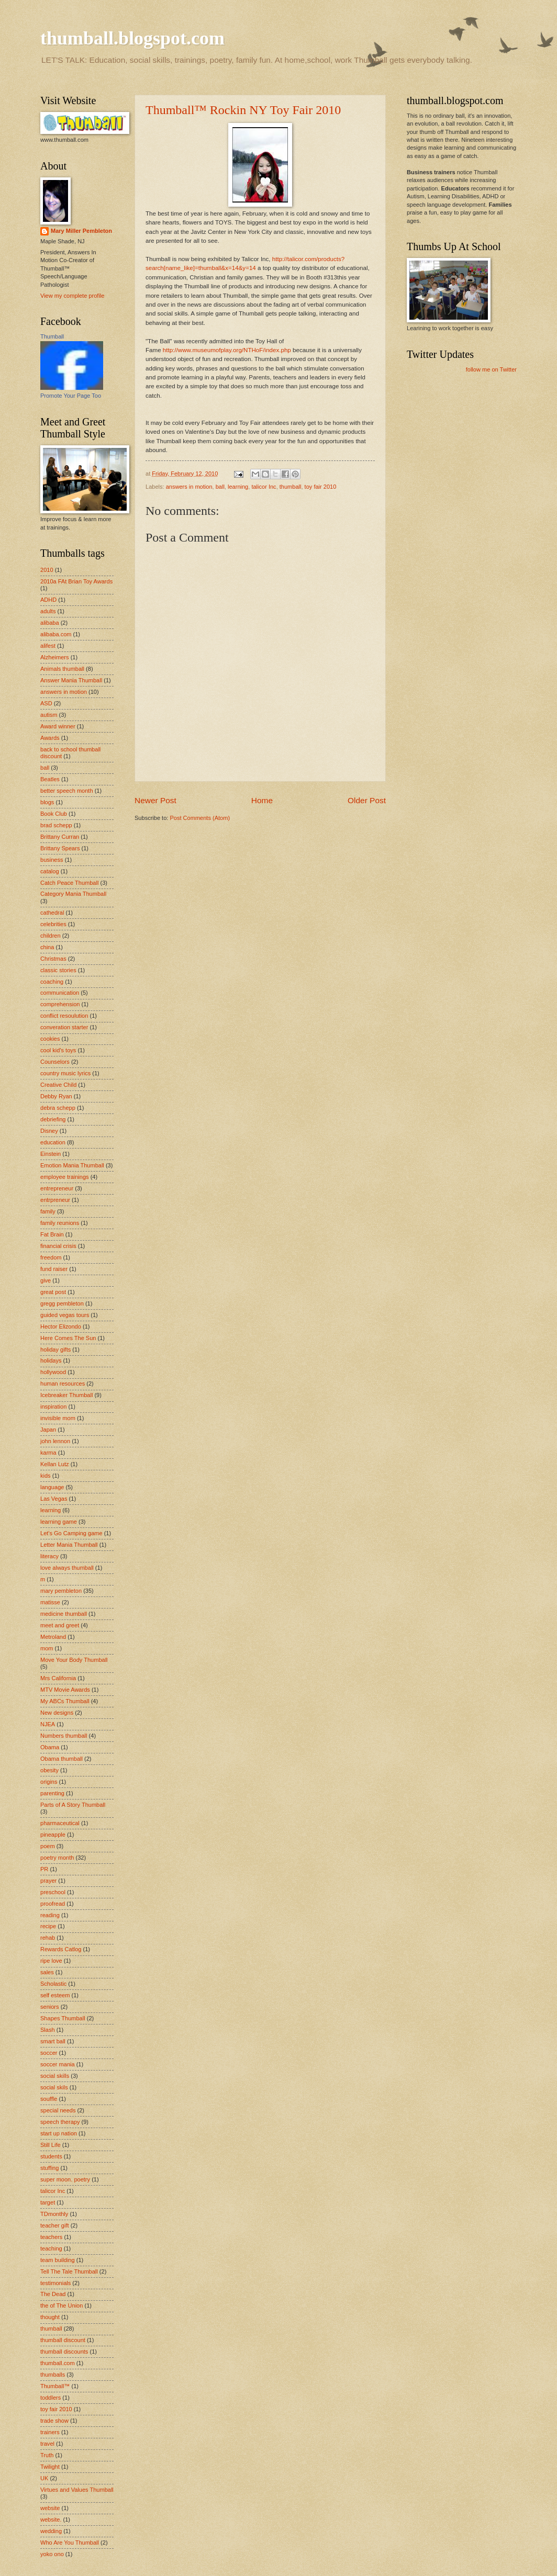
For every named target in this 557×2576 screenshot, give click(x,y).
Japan (48, 1429)
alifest (47, 646)
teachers (51, 2237)
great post (53, 1292)
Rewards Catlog (60, 1949)
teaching (51, 2248)
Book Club (53, 814)
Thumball (52, 336)
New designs (56, 1712)
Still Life (50, 2145)
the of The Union (61, 2305)
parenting (52, 1793)
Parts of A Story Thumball (72, 1805)
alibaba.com (55, 634)
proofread (52, 1903)
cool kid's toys (58, 1050)
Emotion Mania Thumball (72, 1165)
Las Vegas (54, 1498)
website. (50, 2519)
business (51, 860)
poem (47, 1846)
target (47, 2202)
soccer (49, 2053)
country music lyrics (65, 1073)
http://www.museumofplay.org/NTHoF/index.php (227, 350)
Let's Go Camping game (71, 1533)
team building (57, 2260)
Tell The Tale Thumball (69, 2271)
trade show (54, 2420)
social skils (54, 2087)
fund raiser (54, 1269)
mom (46, 1648)
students (51, 2156)
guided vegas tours (64, 1315)
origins (49, 1782)
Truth (46, 2455)
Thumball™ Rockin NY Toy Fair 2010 (243, 110)
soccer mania (57, 2064)
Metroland (53, 1637)
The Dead (52, 2294)
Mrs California (58, 1678)
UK (44, 2478)
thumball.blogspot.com (132, 38)
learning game (58, 1521)
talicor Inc (263, 486)
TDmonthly (54, 2214)
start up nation (58, 2133)
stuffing (49, 2168)
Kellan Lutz (54, 1464)
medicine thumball (63, 1614)
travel (47, 2443)
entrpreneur (55, 1200)
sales (47, 1972)
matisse (50, 1602)
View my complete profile (72, 296)
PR (44, 1869)
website (50, 2508)
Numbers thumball (63, 1736)
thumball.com (57, 2363)
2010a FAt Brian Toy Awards (76, 581)
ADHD (48, 600)
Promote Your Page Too (70, 395)
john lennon (55, 1441)
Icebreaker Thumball (66, 1395)
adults (47, 611)
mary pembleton (61, 1591)
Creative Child (58, 1085)
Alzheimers (54, 657)
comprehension (60, 1004)
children (50, 935)
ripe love (51, 1961)
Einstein (50, 1154)
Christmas (53, 958)
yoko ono (52, 2554)
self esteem (55, 1995)
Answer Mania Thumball (71, 680)
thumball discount (62, 2340)
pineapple (52, 1834)
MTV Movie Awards (65, 1689)
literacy (49, 1556)
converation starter (64, 1027)
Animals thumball (62, 669)
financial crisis (58, 1246)
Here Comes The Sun (68, 1338)
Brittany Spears (60, 848)
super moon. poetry (65, 2179)
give (45, 1280)
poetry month (57, 1857)
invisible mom (57, 1418)
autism (49, 715)
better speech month (66, 791)
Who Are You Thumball (69, 2542)
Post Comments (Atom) (200, 818)
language (52, 1487)
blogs (47, 802)
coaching (51, 981)
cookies (50, 1039)
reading (50, 1915)
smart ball (52, 2041)
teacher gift (54, 2225)
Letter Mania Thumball (69, 1545)
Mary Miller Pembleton (81, 231)
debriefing (52, 1119)
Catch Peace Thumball (69, 883)
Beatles (50, 779)
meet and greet (59, 1625)
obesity (49, 1770)
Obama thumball (61, 1759)
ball (220, 486)
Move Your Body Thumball (74, 1660)
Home (262, 800)
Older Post (367, 800)
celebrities (53, 924)
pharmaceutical (60, 1823)
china (47, 947)
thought (50, 2317)
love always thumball (67, 1568)
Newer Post (155, 800)
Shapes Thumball (62, 2018)
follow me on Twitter (491, 369)
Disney (49, 1131)
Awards (50, 738)
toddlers (50, 2397)
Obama (49, 1747)
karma (48, 1452)
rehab (47, 1937)
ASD (46, 703)
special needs (57, 2110)
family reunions (59, 1223)
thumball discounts (64, 2351)
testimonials (55, 2283)
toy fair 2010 (321, 486)
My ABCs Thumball (65, 1701)
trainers (50, 2432)
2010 (46, 570)
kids (45, 1475)
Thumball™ (55, 2386)
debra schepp (57, 1108)
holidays (50, 1360)
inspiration (53, 1406)
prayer (48, 1880)
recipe (48, 1926)
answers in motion (189, 486)
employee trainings (64, 1177)
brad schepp (56, 825)
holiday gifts (55, 1349)
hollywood (53, 1372)
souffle (48, 2099)
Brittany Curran (59, 837)
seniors (49, 2007)
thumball (291, 486)
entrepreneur (56, 1188)
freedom (50, 1257)
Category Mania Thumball (73, 894)
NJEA (47, 1724)
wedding (51, 2531)
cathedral (52, 912)
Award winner (57, 726)
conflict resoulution (64, 1016)
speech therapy (60, 2122)
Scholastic (53, 1984)
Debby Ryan (56, 1096)
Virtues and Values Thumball (77, 2490)
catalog (49, 871)
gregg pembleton (62, 1303)
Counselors (55, 1062)
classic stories (58, 970)
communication (59, 992)
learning (238, 486)
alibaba (49, 623)
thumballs (52, 2374)
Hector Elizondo (60, 1326)
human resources (62, 1383)
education (52, 1142)
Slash (47, 2030)
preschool (52, 1892)
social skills (54, 2076)
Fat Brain (52, 1234)
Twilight (50, 2466)
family (47, 1211)
